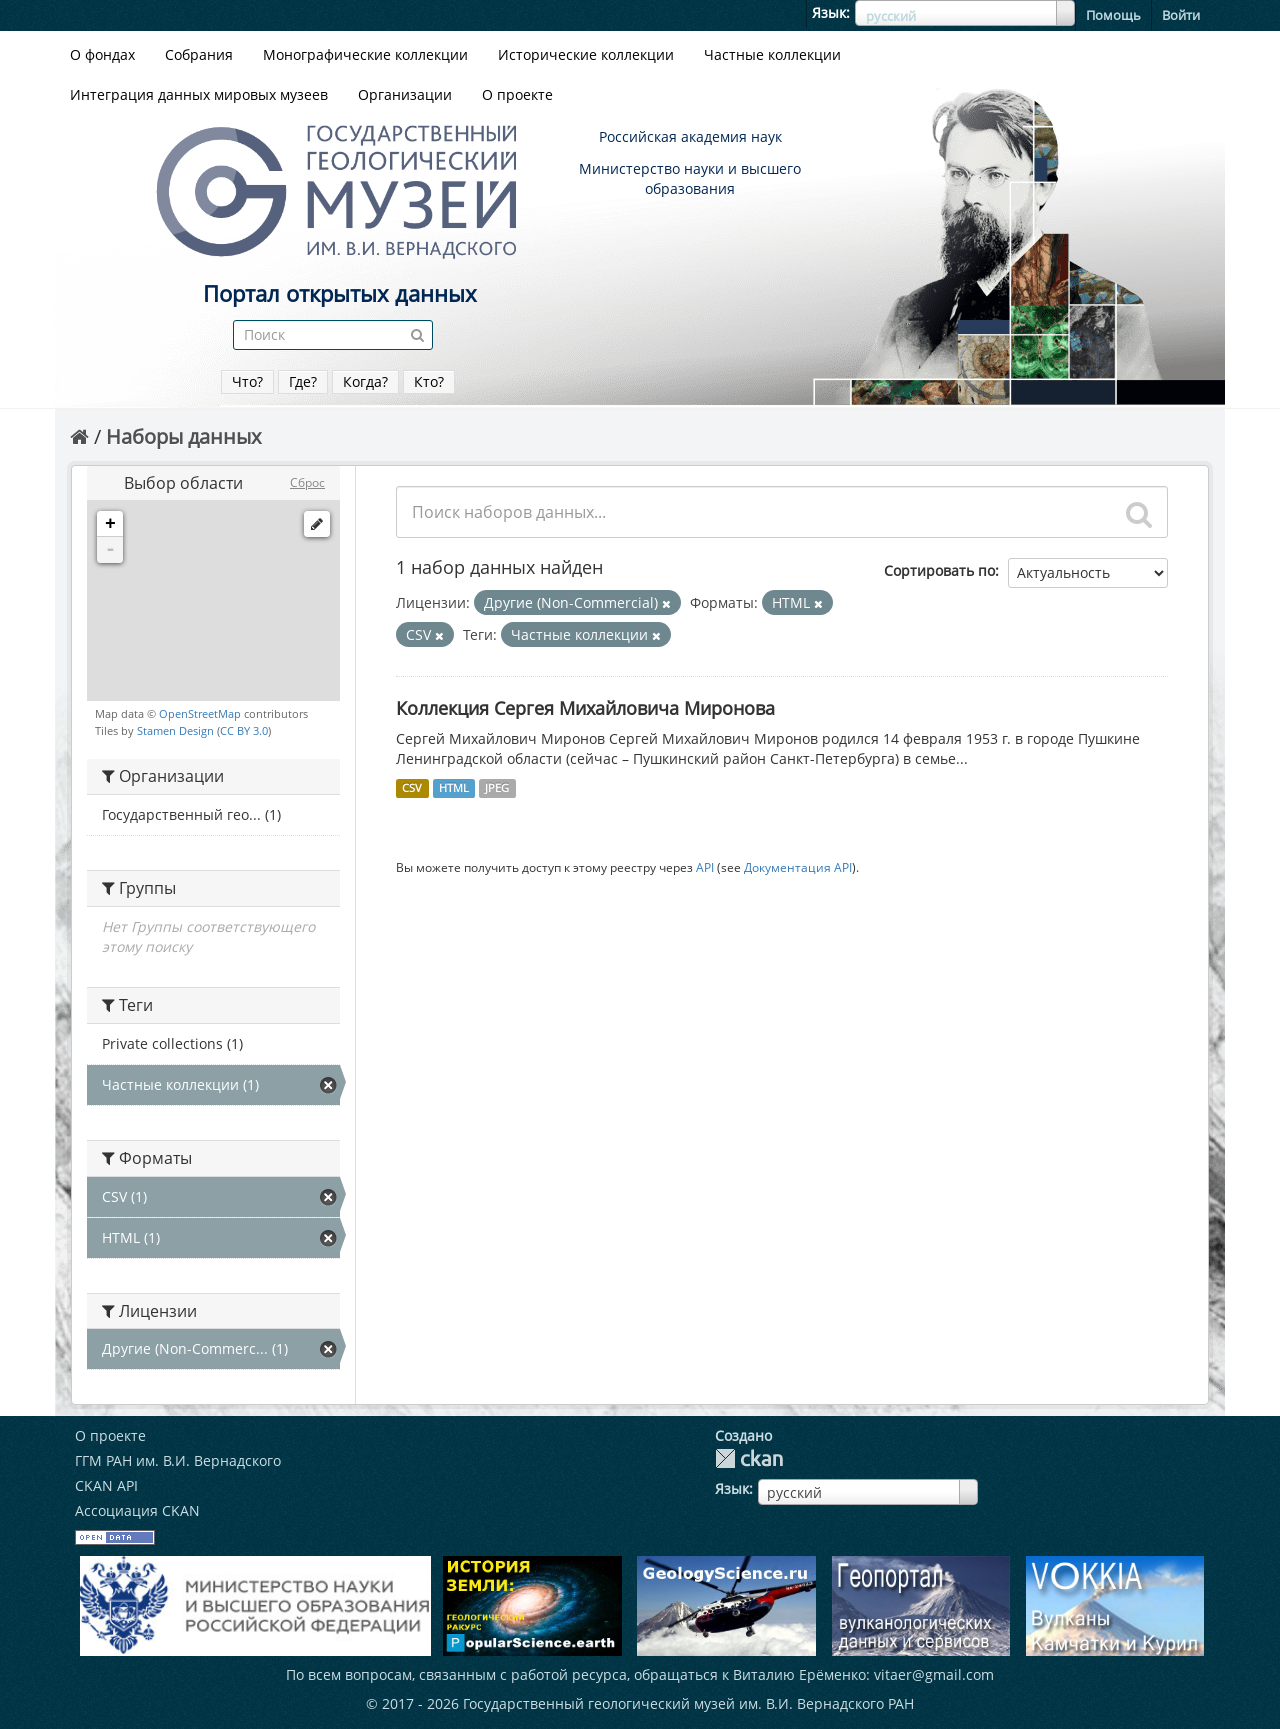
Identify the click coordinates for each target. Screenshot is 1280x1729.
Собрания (199, 54)
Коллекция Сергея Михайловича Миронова (585, 708)
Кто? (429, 381)
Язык (829, 12)
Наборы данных (183, 436)
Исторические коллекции (586, 54)
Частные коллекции (772, 54)
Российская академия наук (690, 136)
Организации (405, 94)
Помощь (1113, 15)
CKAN (749, 1458)
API (705, 867)
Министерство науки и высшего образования (690, 178)
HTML (454, 788)
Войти (1181, 15)
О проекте (517, 94)
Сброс (307, 482)
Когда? (365, 381)
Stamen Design (175, 730)
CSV (412, 788)
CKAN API (106, 1485)
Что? (247, 381)
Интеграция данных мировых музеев (199, 94)
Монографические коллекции (365, 54)
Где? (303, 381)
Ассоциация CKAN (137, 1510)
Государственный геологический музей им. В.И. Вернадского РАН (688, 1703)
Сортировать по (939, 570)
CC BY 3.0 (244, 730)
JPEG (497, 788)
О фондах (102, 54)
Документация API (798, 867)
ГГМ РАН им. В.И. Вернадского (178, 1460)
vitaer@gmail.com (934, 1674)
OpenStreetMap (200, 713)
